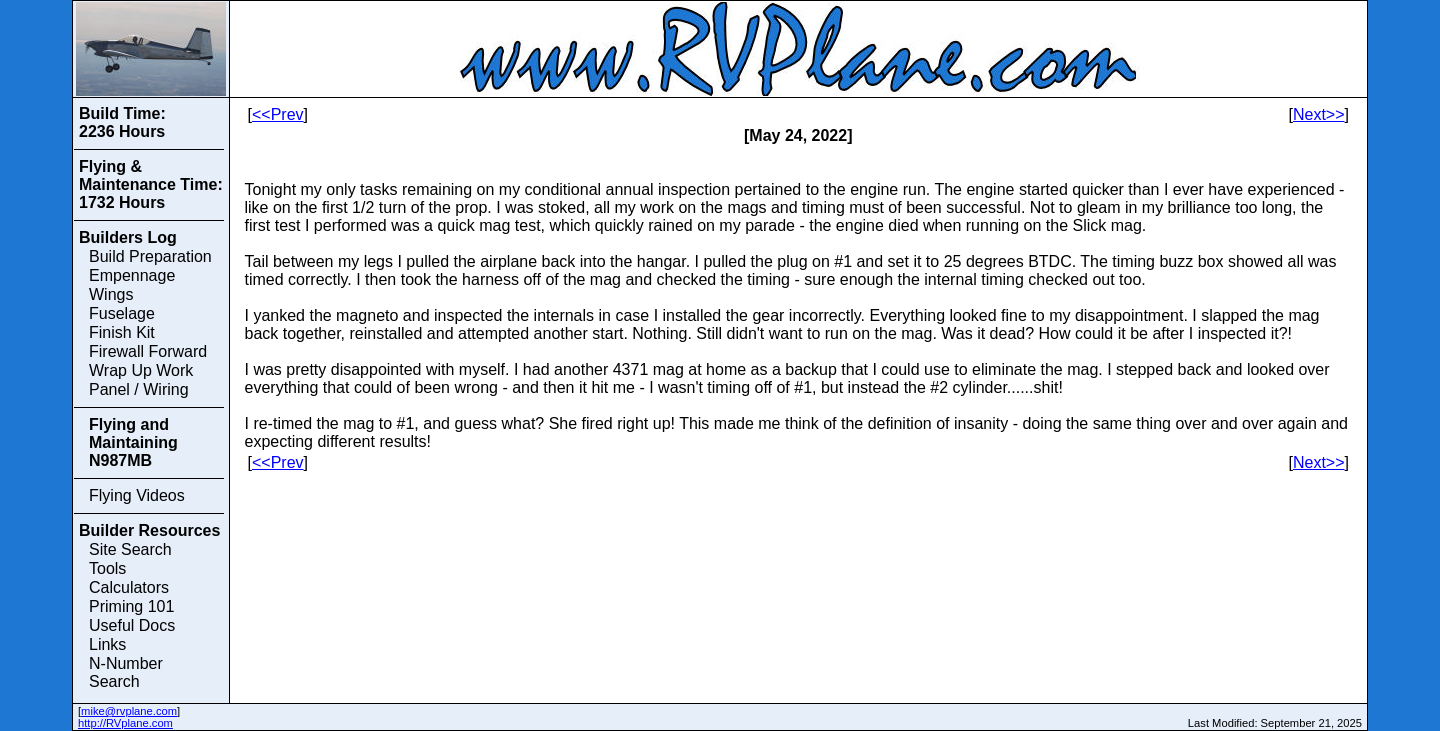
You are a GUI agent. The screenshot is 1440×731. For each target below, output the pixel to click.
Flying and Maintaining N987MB (133, 442)
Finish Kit (122, 332)
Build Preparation (150, 256)
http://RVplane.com (125, 723)
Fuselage (122, 313)
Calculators (129, 587)
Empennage (132, 275)
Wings (111, 294)
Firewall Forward (148, 351)
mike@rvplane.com (129, 711)
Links (107, 644)
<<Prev (278, 114)
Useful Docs (132, 625)
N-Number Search (126, 672)
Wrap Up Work (141, 370)
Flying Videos (137, 495)
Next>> (1319, 114)
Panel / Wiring (139, 389)
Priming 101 (131, 606)
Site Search (130, 549)
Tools (107, 568)
